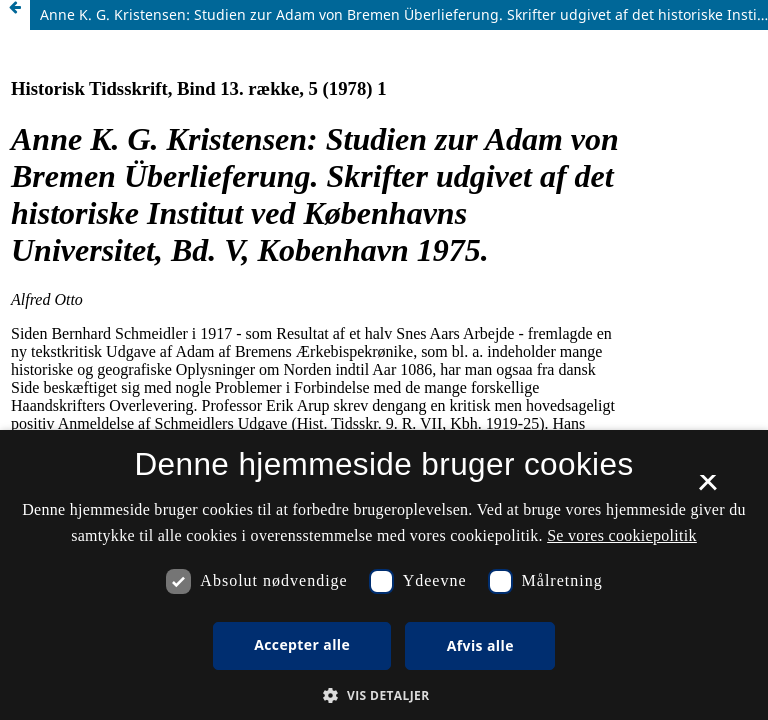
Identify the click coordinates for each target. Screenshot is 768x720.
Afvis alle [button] (480, 645)
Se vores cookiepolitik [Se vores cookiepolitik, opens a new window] (622, 535)
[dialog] (384, 575)
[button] (383, 695)
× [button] (707, 489)
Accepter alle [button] (302, 644)
